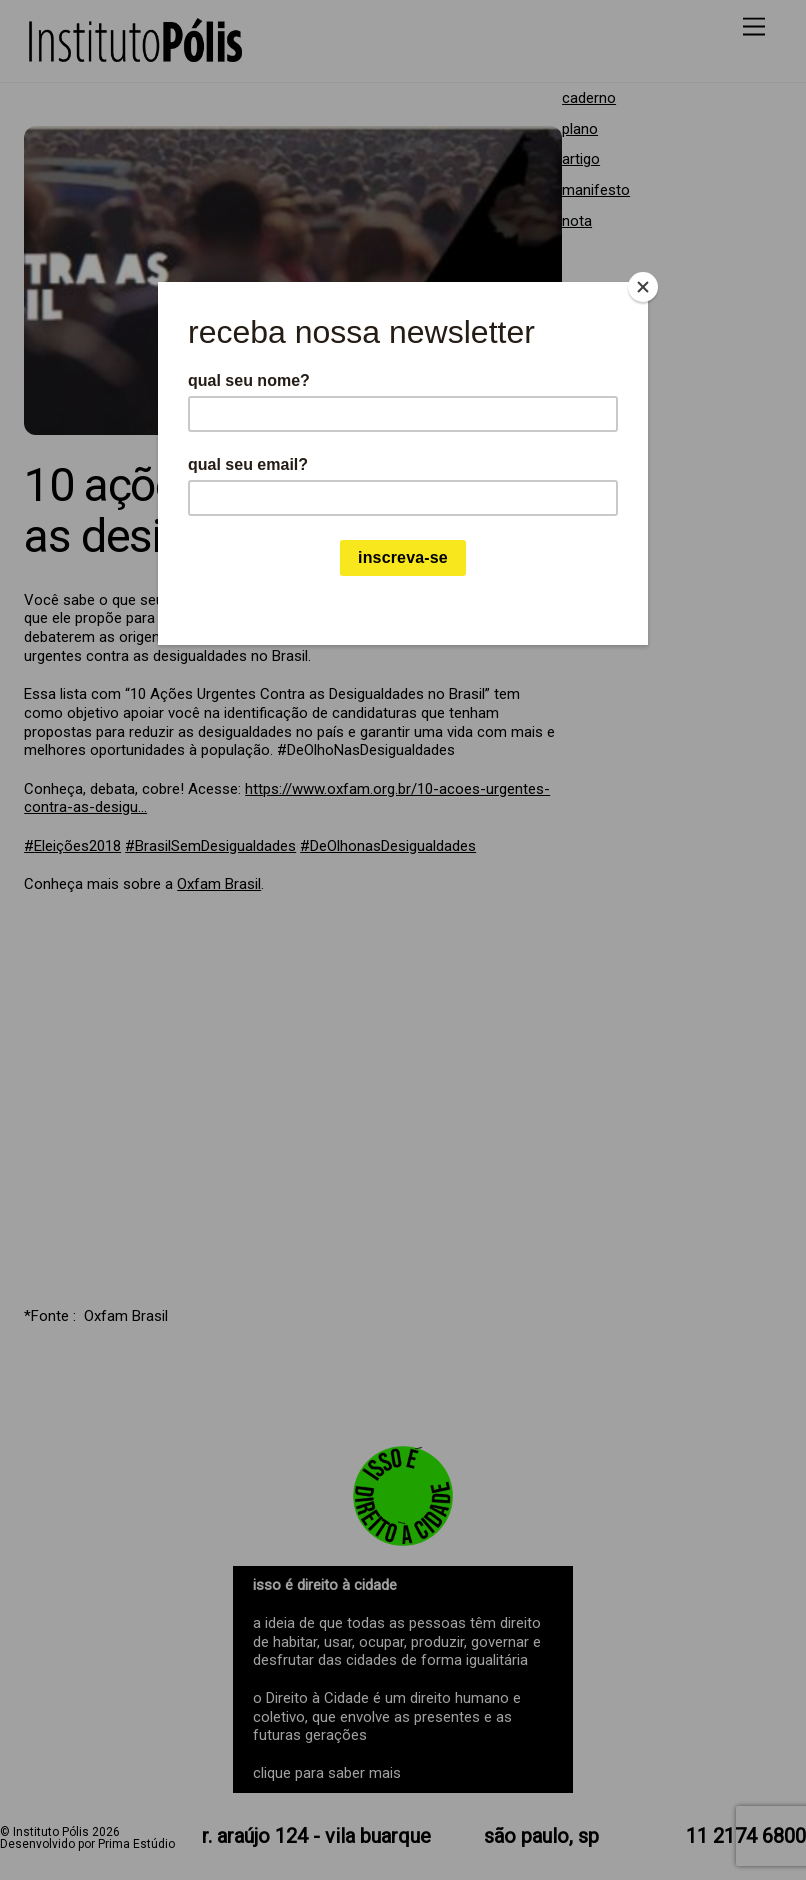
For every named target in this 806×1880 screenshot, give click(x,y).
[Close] (643, 287)
